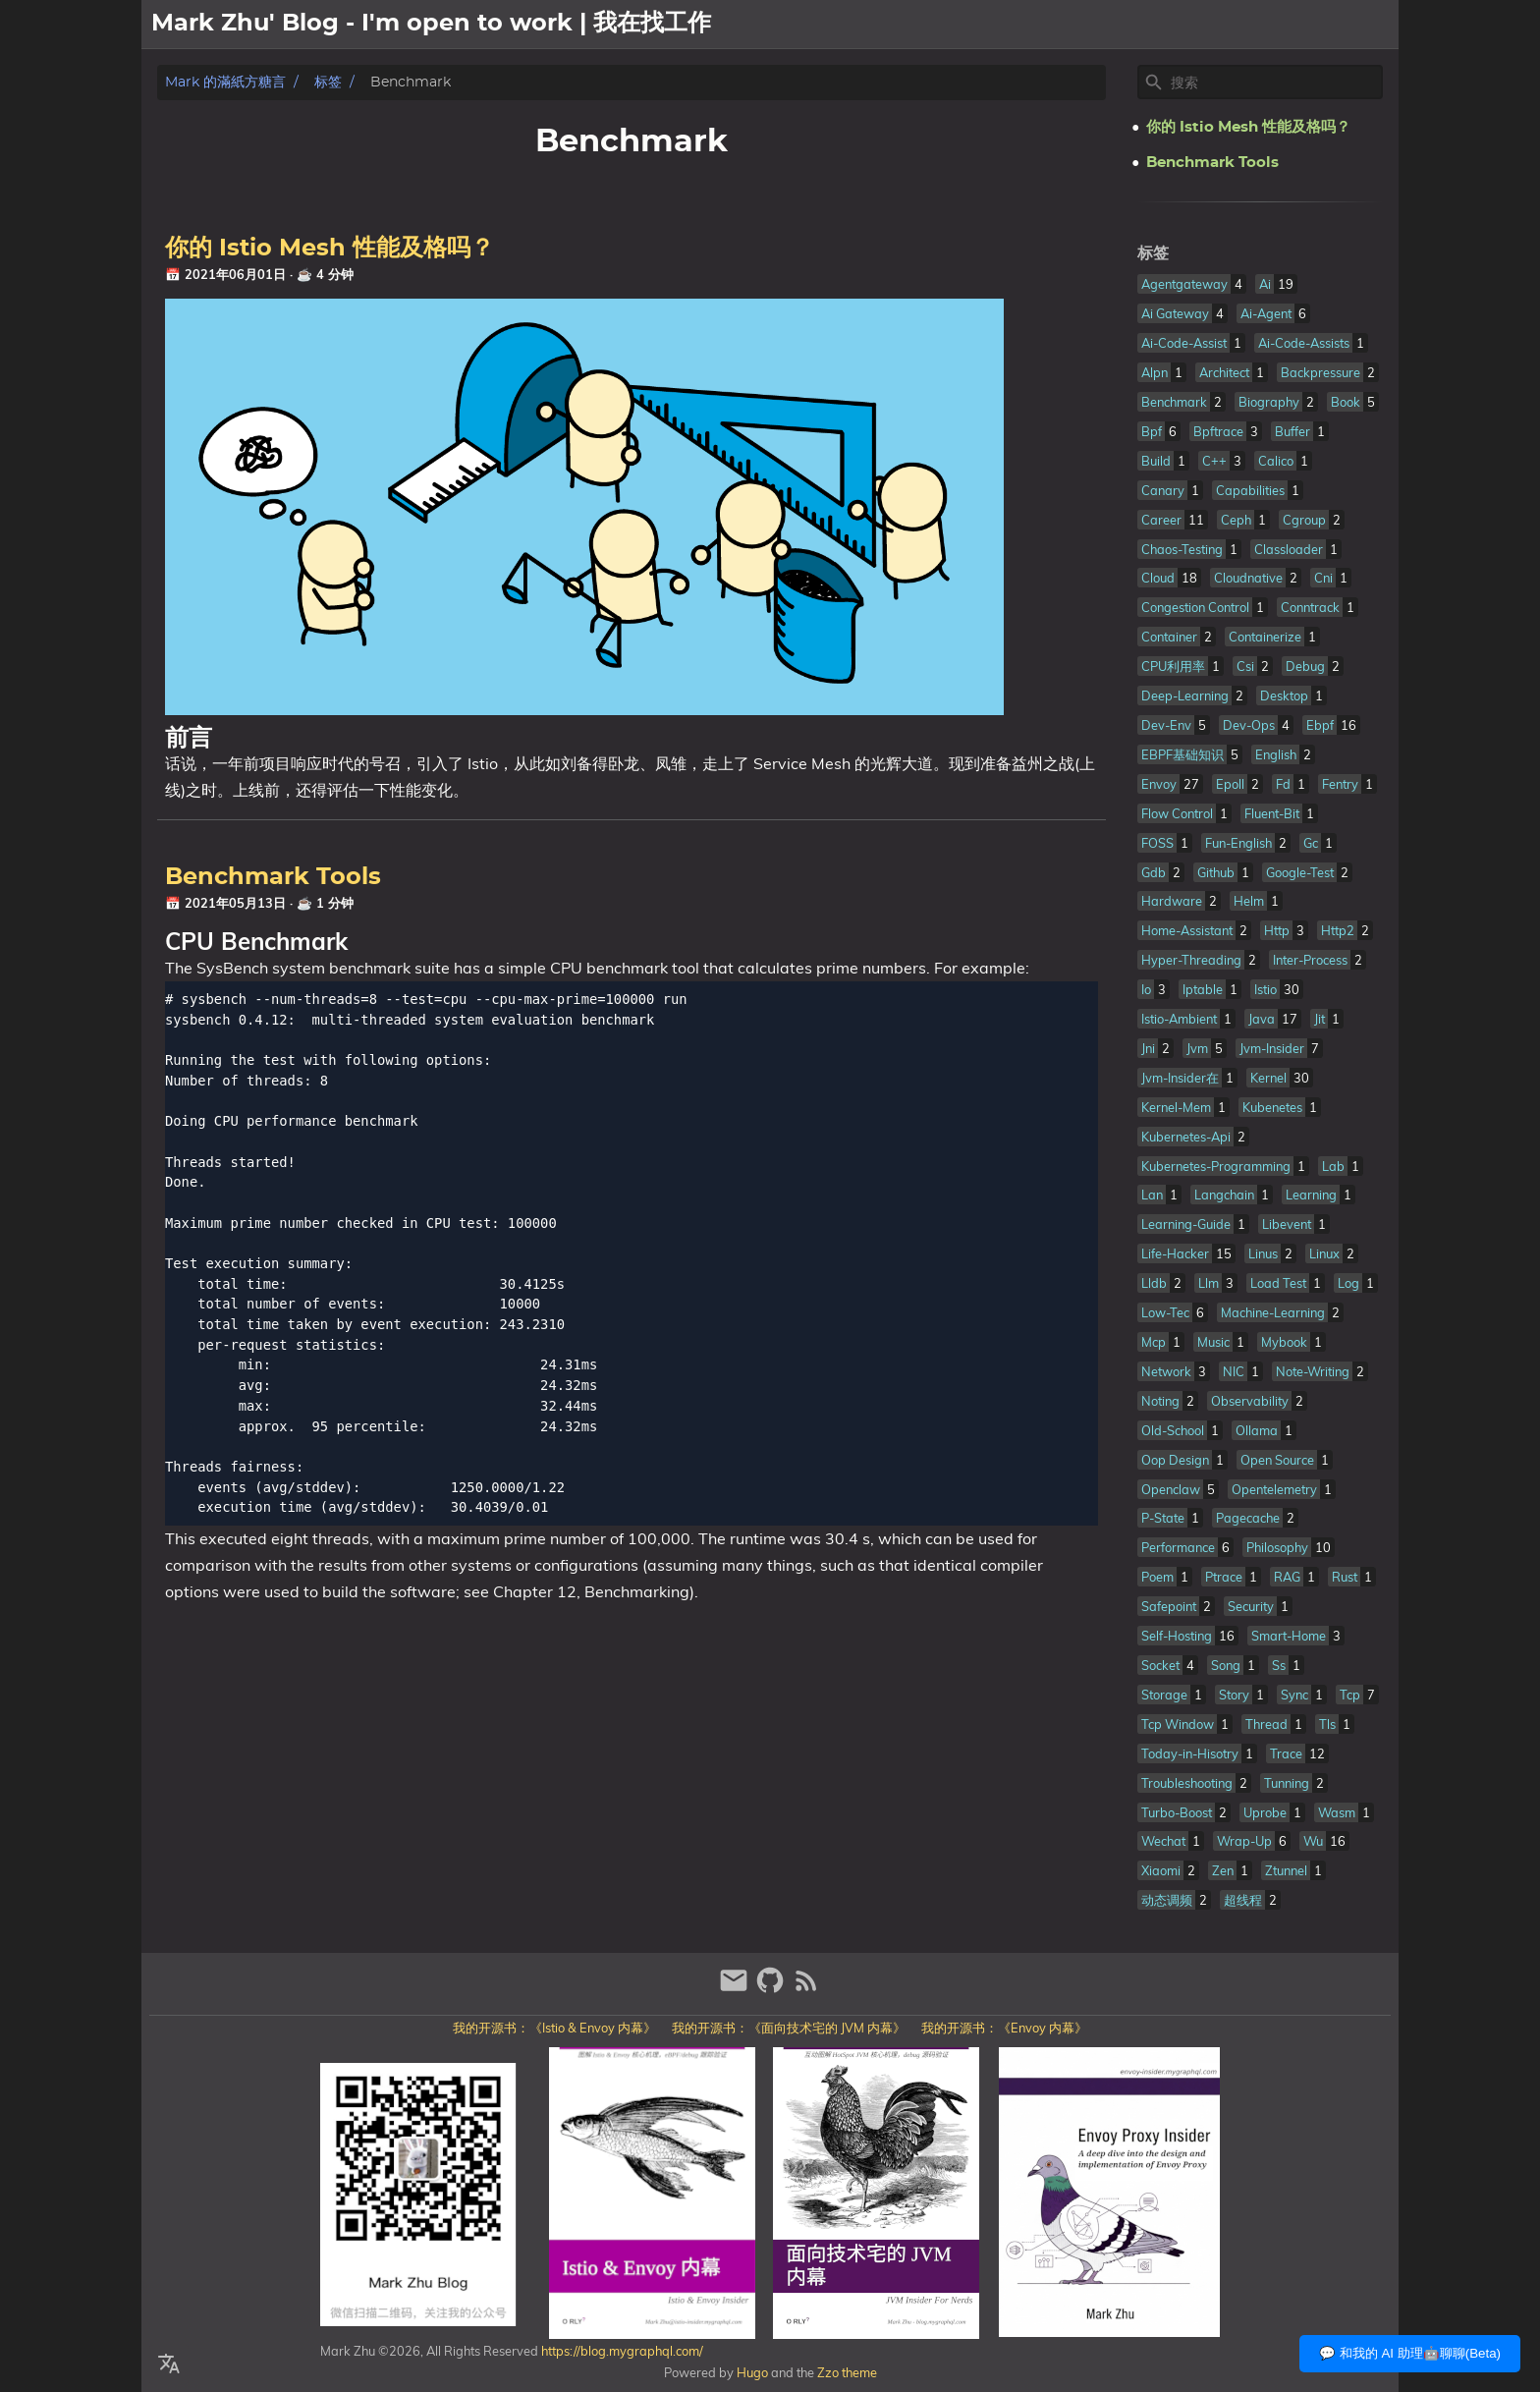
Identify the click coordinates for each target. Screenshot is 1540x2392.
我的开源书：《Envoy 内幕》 (1004, 2027)
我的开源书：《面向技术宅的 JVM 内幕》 (789, 2027)
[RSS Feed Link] (806, 1988)
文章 (1328, 24)
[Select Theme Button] (1216, 24)
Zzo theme (847, 2372)
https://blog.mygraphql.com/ (620, 2351)
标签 (328, 82)
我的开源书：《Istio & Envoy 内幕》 (554, 2027)
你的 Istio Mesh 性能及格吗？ (329, 248)
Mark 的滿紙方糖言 (225, 82)
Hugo (752, 2372)
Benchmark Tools (273, 877)
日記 (1375, 24)
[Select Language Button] (169, 2364)
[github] (772, 1988)
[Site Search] (1275, 82)
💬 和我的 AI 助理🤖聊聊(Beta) (1410, 2353)
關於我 (1272, 24)
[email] (736, 1988)
